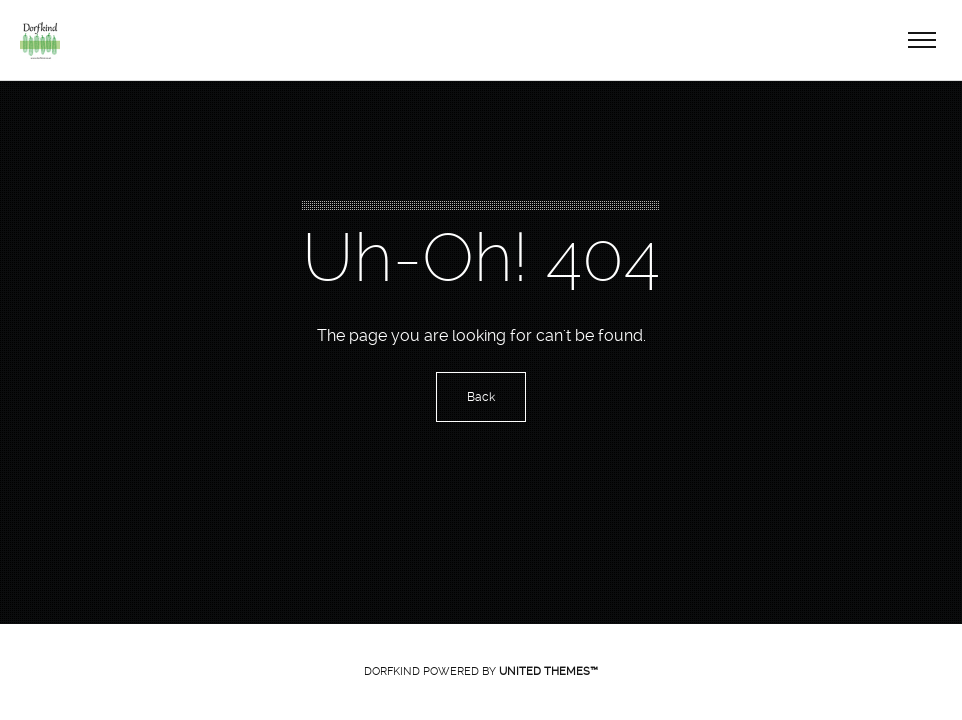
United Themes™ (548, 671)
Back (481, 397)
